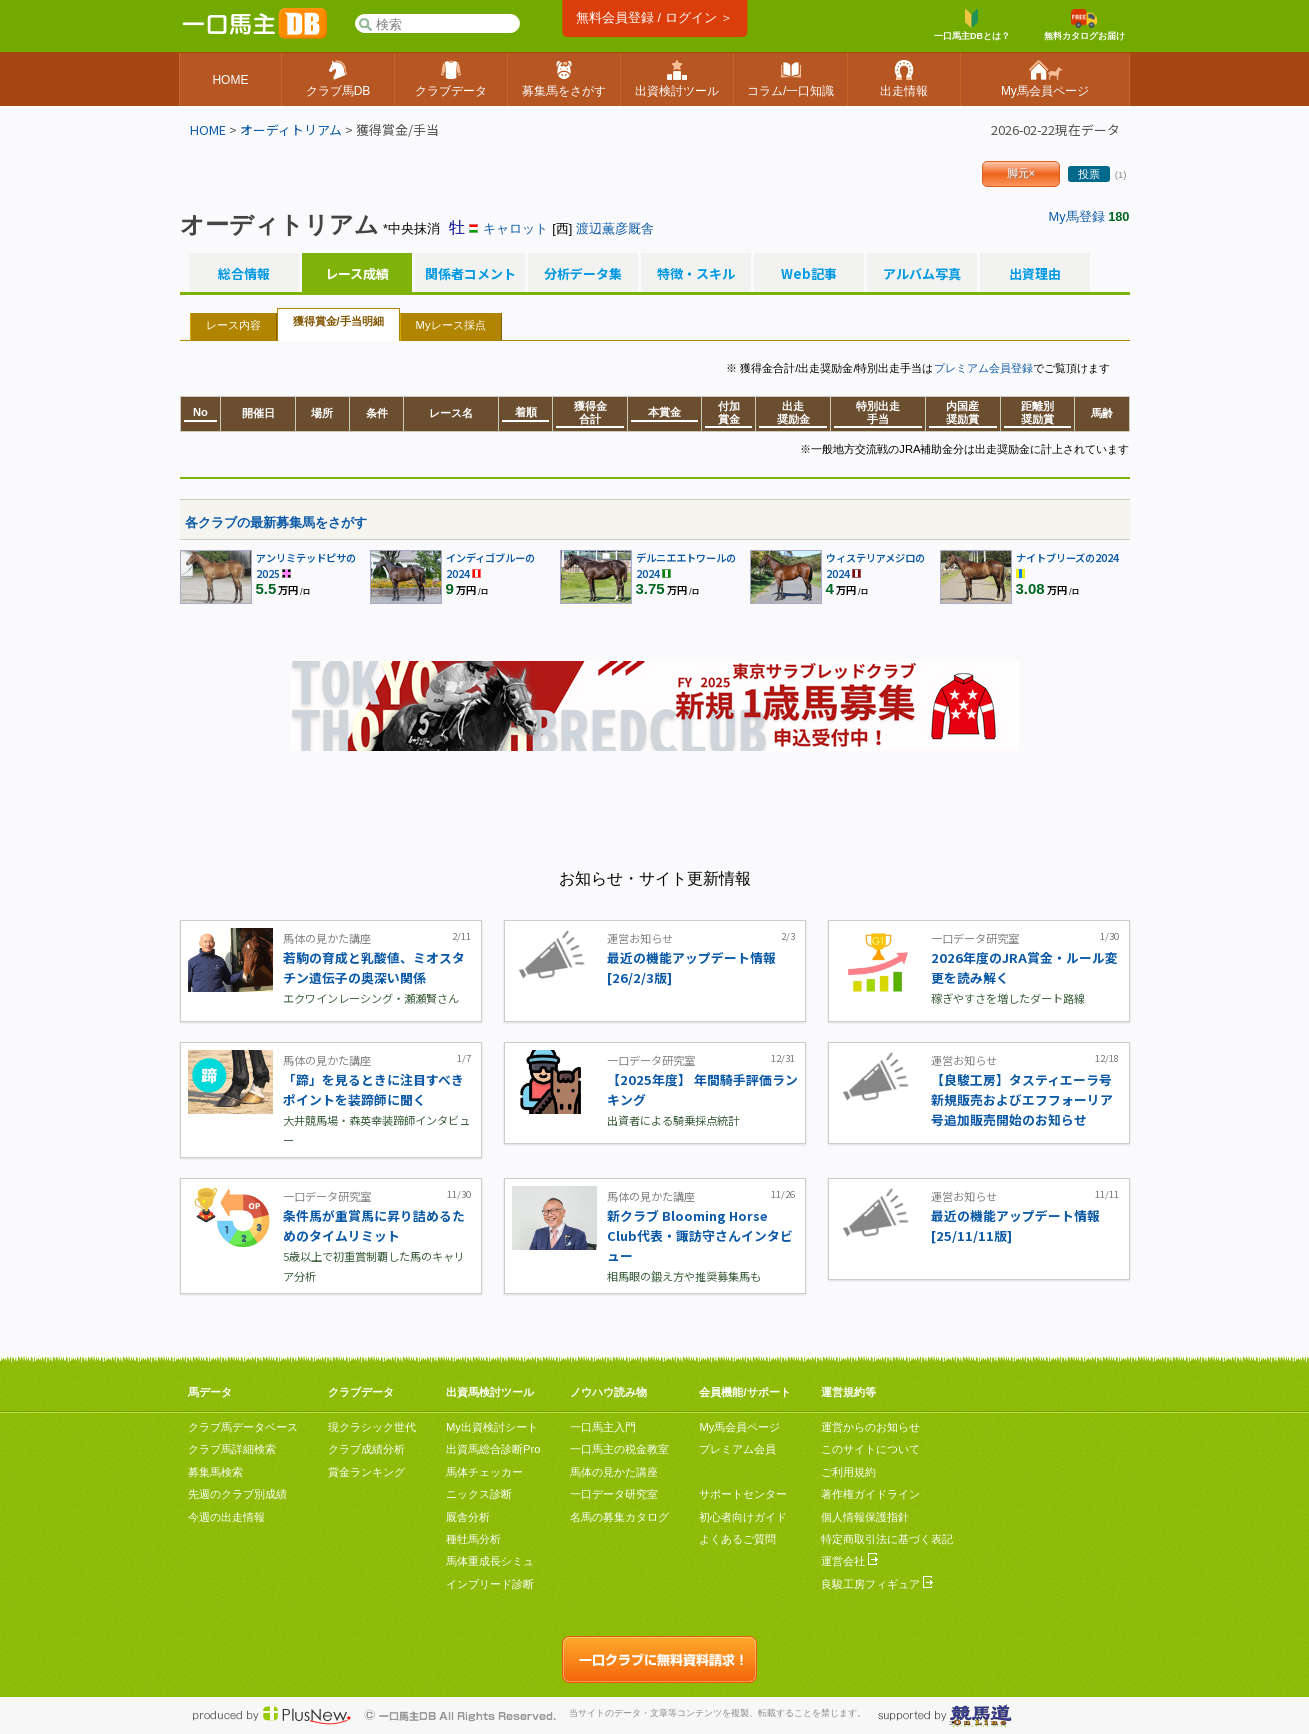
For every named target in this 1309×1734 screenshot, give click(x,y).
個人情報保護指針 (865, 1517)
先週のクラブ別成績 (237, 1494)
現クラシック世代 (372, 1427)
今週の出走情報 (226, 1517)
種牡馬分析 (473, 1539)
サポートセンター (743, 1494)
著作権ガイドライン (870, 1494)
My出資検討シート (492, 1427)
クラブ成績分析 (366, 1449)
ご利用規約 (848, 1472)
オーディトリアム (291, 129)
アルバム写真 (922, 274)
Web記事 (809, 274)
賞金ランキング (366, 1472)
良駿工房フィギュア (877, 1584)
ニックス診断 (479, 1494)
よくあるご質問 (737, 1539)
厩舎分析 (468, 1517)
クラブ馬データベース (243, 1427)
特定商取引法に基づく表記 (887, 1539)
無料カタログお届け (1084, 25)
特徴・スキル (696, 274)
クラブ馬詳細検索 (232, 1449)
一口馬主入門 (603, 1427)
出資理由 (1035, 274)
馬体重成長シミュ (490, 1561)
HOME (208, 129)
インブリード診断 (490, 1584)
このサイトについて (870, 1449)
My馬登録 (1077, 216)
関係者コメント (470, 274)
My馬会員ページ (739, 1427)
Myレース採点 (451, 325)
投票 (1089, 174)
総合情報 (244, 274)
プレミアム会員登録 (983, 368)
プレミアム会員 (737, 1449)
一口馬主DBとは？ (972, 25)
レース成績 (357, 274)
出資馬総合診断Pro (493, 1449)
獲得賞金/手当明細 (338, 321)
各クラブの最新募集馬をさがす (276, 522)
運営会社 (849, 1561)
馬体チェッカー (484, 1472)
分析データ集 (583, 274)
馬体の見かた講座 (614, 1472)
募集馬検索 (215, 1472)
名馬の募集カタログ (619, 1517)
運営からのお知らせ (870, 1427)
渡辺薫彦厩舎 (615, 228)
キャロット (515, 228)
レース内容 (233, 325)
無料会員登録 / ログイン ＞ (654, 17)
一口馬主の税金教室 (619, 1449)
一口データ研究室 (614, 1494)
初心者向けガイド (743, 1517)
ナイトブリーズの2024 (1067, 557)
